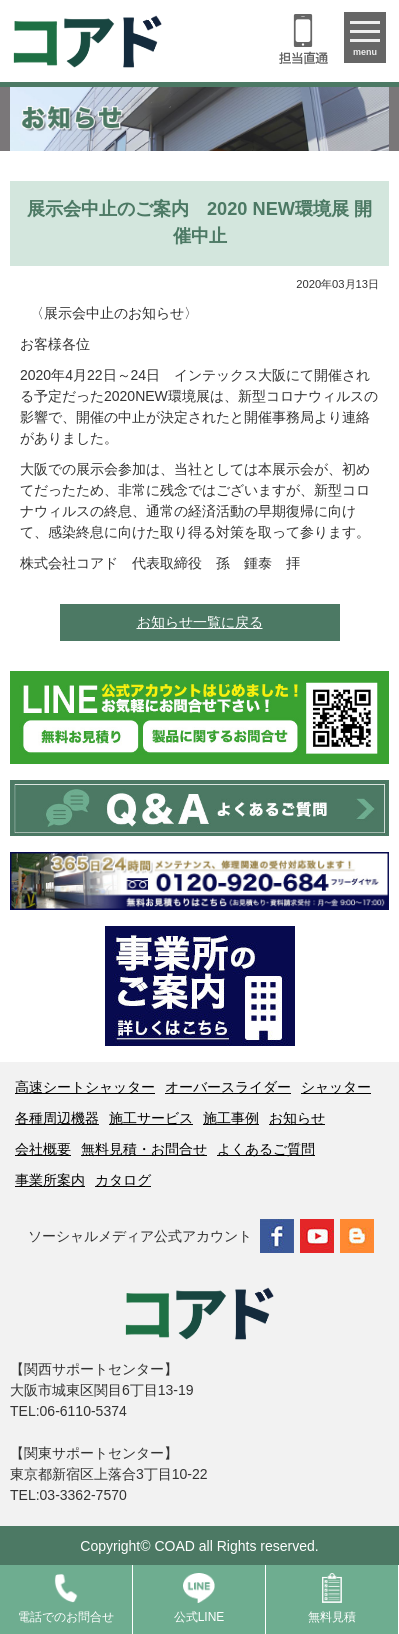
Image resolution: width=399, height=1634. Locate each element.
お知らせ (297, 1118)
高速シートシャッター (85, 1087)
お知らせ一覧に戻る (200, 622)
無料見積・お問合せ (144, 1149)
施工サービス (151, 1118)
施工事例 (231, 1118)
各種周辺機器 (57, 1118)
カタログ (123, 1180)
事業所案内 (50, 1180)
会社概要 (43, 1149)
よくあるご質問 (266, 1149)
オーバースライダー (228, 1087)
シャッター (336, 1087)
